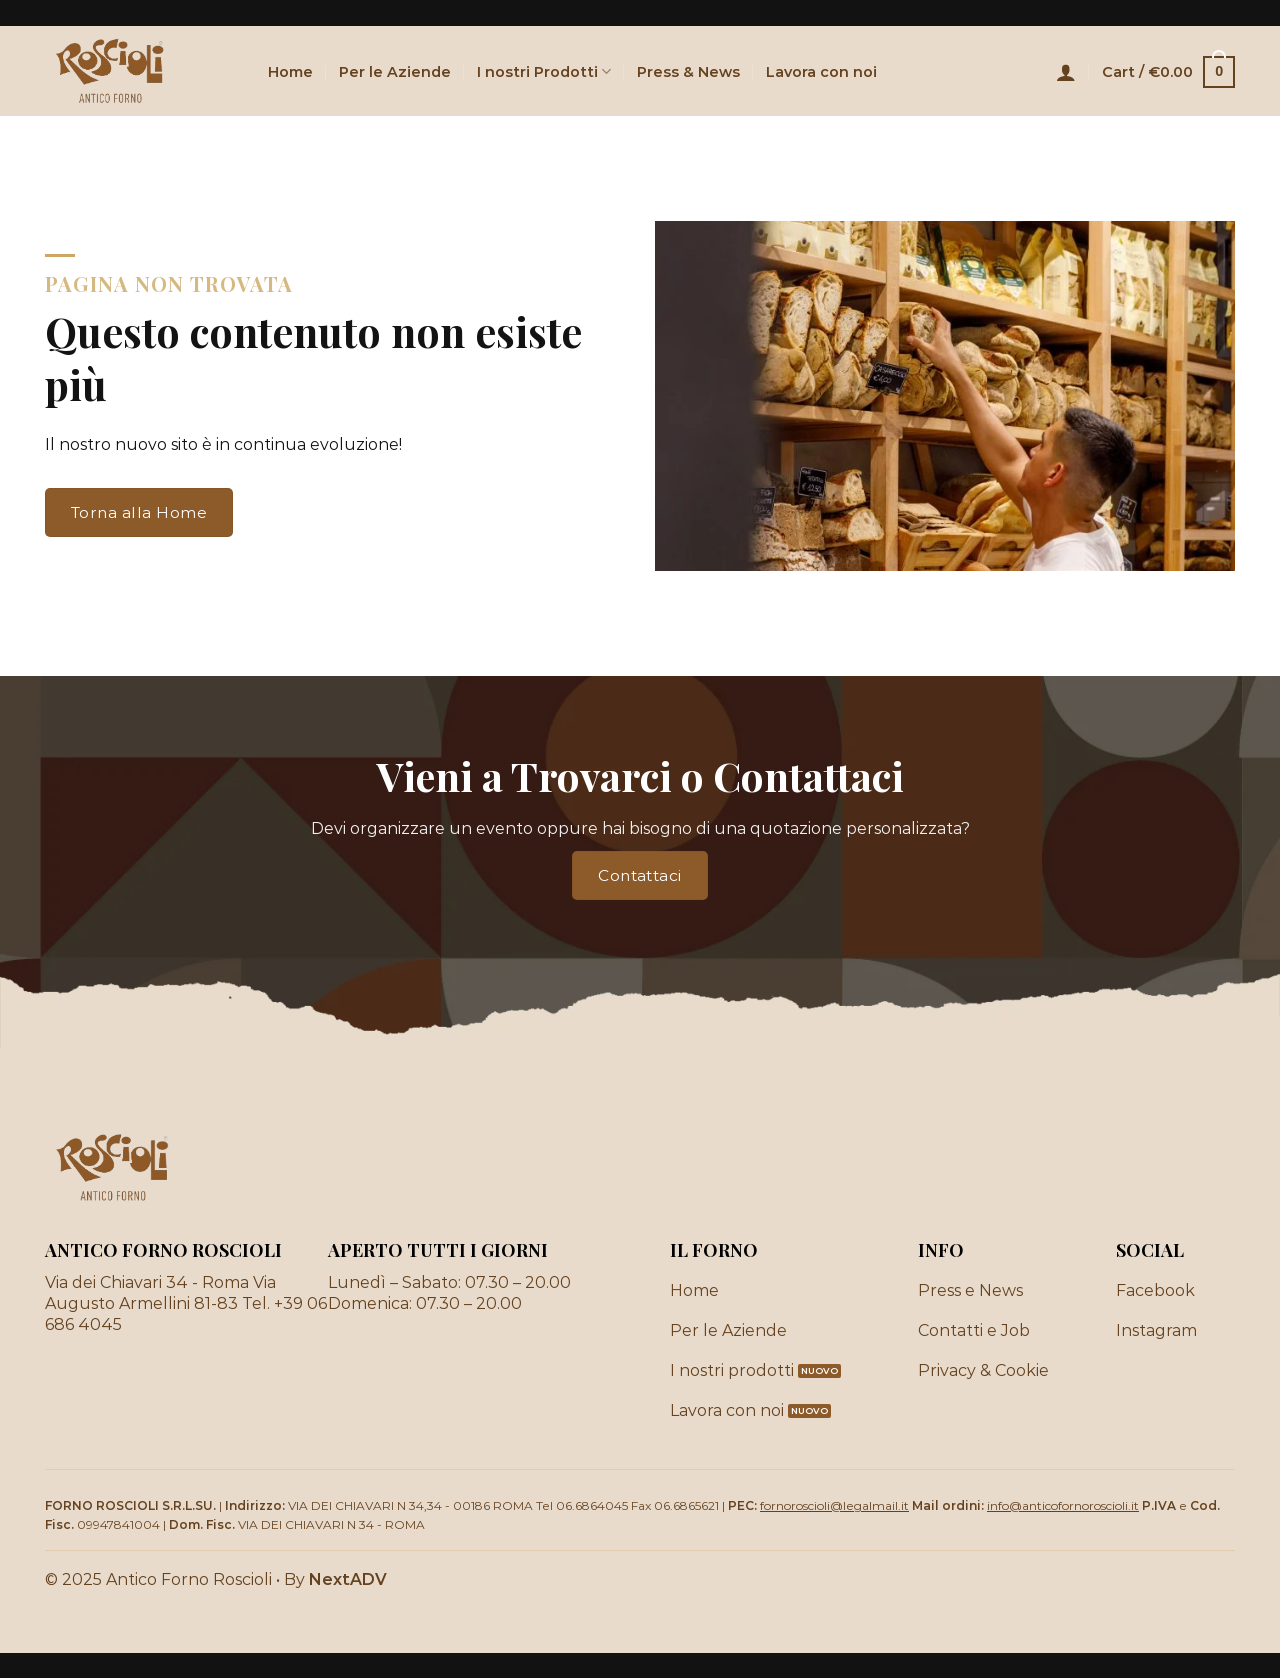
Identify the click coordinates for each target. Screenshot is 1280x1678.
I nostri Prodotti (544, 71)
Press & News (688, 72)
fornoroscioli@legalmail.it (834, 1505)
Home (290, 72)
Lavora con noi (821, 72)
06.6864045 (592, 1505)
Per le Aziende (395, 72)
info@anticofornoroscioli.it (1063, 1505)
